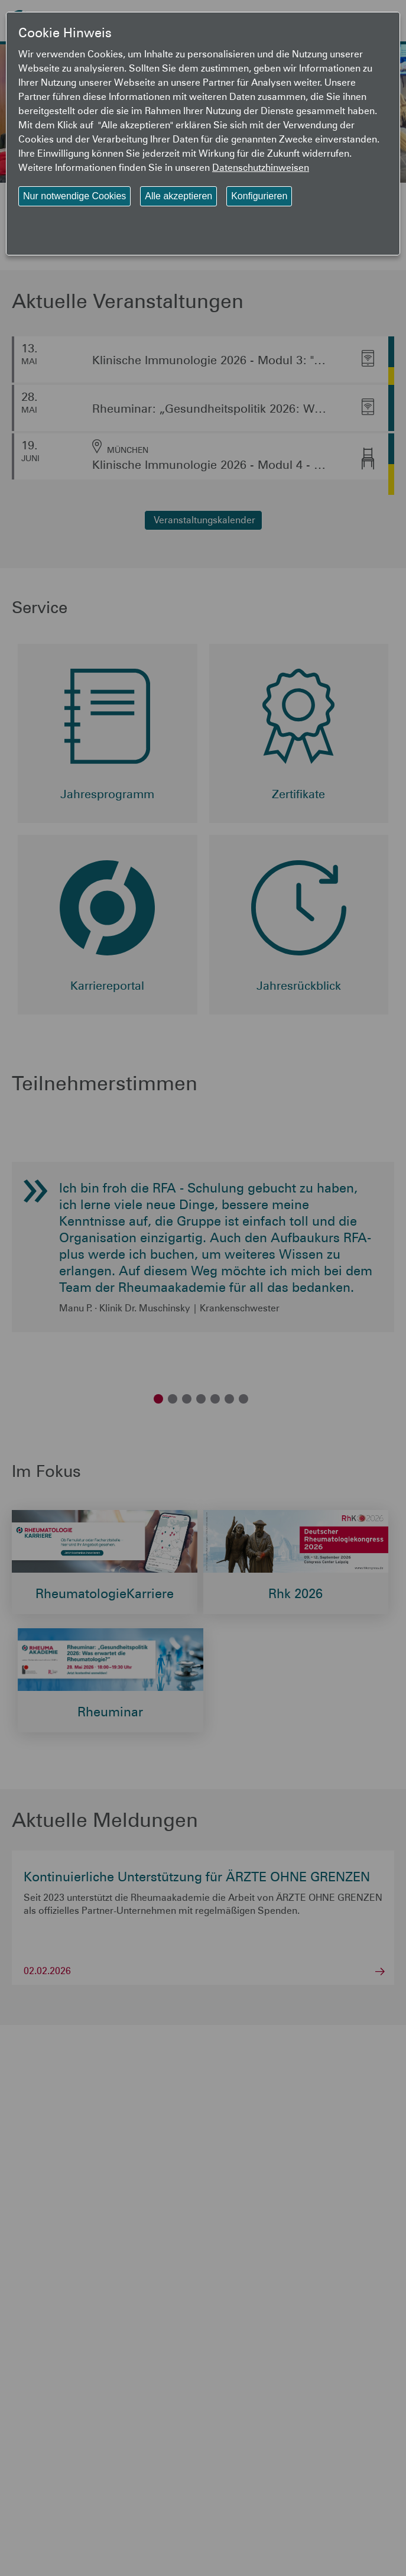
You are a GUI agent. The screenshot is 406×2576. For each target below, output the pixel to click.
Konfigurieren (259, 196)
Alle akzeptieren (178, 196)
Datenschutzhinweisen (260, 167)
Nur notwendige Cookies (74, 196)
